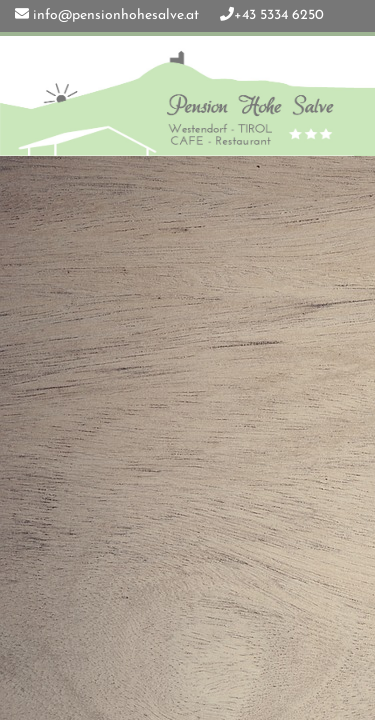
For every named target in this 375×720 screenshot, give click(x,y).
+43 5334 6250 (279, 15)
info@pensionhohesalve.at (116, 15)
